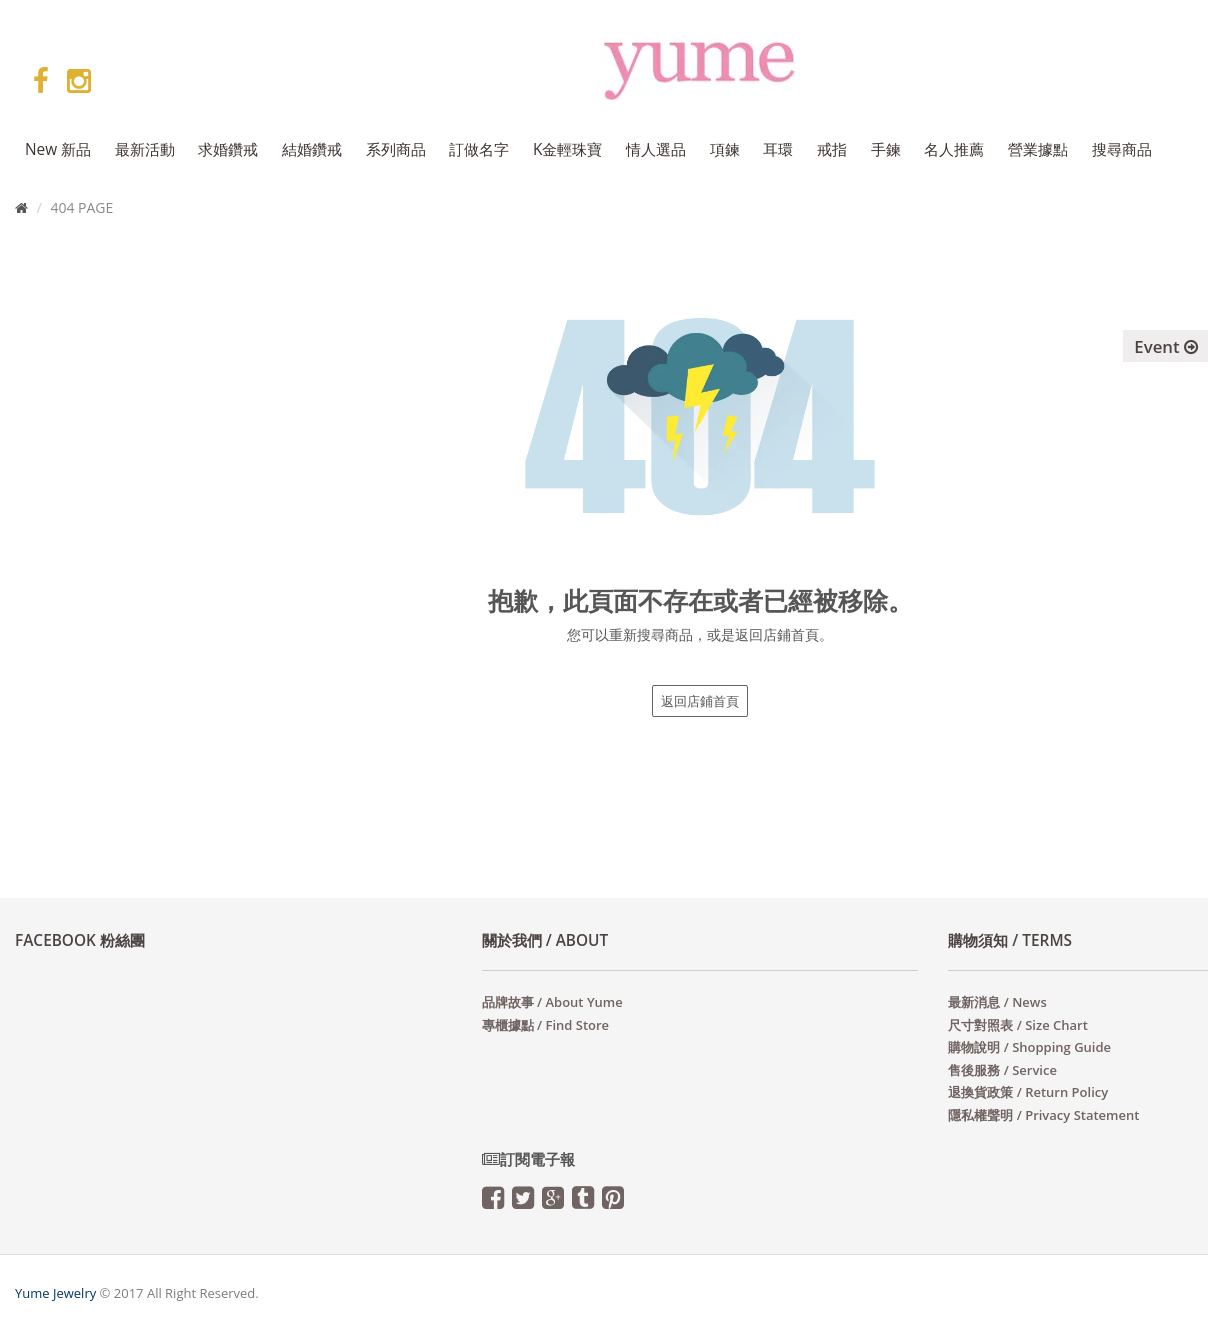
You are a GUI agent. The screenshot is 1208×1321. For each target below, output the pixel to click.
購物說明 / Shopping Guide (1029, 1047)
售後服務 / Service (1002, 1070)
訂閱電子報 (528, 1159)
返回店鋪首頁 (700, 701)
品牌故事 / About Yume (552, 1002)
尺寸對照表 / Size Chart (1017, 1025)
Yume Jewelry (55, 1293)
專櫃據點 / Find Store (545, 1025)
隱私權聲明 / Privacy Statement (1043, 1115)
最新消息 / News (997, 1002)
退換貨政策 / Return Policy (1028, 1092)
